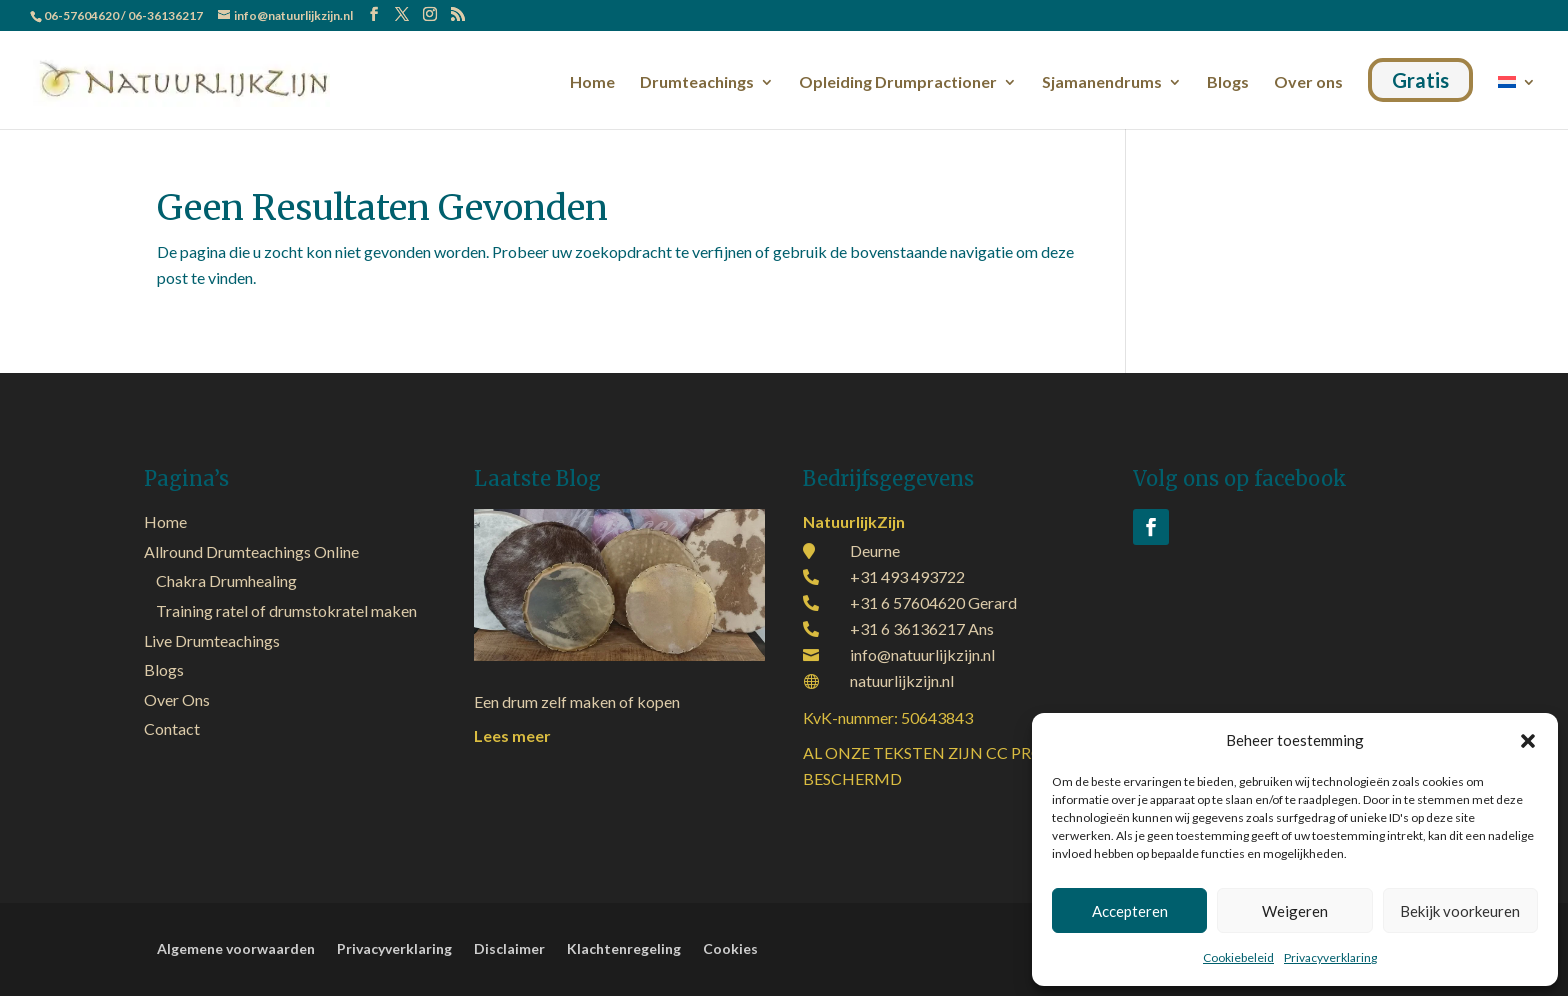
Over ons (1308, 83)
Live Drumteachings (212, 640)
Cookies (730, 949)
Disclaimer (509, 949)
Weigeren (1295, 911)
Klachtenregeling (624, 949)
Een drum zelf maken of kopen (577, 701)
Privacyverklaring (1330, 957)
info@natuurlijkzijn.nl (922, 654)
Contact (172, 728)
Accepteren (1130, 911)
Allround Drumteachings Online (251, 551)
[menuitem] (1517, 98)
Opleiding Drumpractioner (898, 83)
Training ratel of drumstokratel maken (286, 610)
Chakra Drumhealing (226, 580)
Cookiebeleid (1238, 957)
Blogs (1228, 83)
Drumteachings (697, 83)
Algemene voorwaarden (236, 949)
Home (592, 83)
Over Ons (177, 699)
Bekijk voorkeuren (1460, 911)
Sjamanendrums (1102, 83)
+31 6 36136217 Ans (922, 628)
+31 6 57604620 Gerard (933, 602)
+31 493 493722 (907, 576)
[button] (1528, 741)
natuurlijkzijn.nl (902, 680)
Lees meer (512, 735)
